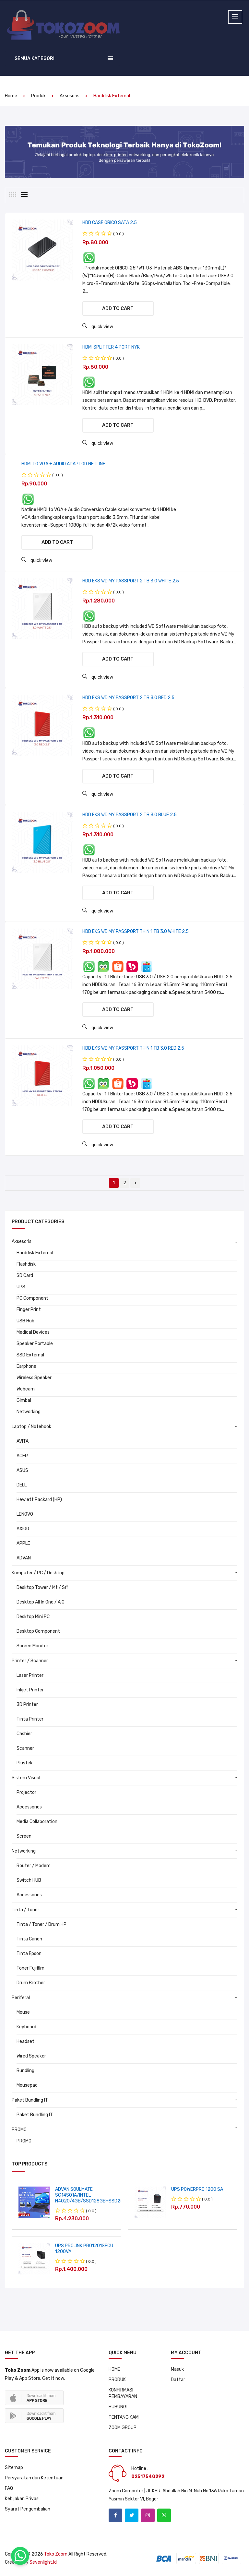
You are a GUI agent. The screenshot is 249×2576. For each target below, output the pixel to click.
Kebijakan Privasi (22, 2498)
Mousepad (27, 2085)
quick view (97, 326)
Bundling (25, 2070)
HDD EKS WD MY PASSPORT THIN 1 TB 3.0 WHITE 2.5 (135, 931)
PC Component (32, 1298)
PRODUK (117, 2379)
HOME (114, 2369)
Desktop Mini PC (33, 1616)
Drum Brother (31, 1983)
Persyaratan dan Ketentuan (34, 2478)
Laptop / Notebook (31, 1426)
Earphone (26, 1366)
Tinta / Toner (25, 1910)
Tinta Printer (30, 1719)
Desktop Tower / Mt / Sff (42, 1587)
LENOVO (25, 1514)
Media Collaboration (37, 1821)
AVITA (23, 1441)
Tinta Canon (29, 1939)
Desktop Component (38, 1631)
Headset (25, 2041)
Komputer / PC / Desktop (38, 1573)
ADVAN (24, 1558)
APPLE (23, 1543)
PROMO (19, 2129)
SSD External (30, 1355)
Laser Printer (30, 1675)
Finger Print (29, 1309)
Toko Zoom (55, 2554)
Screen (24, 1836)
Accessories (29, 1807)
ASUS (22, 1470)
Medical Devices (33, 1332)
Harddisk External (35, 1253)
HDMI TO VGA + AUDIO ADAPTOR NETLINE (63, 464)
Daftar (178, 2379)
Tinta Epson (29, 1953)
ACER (22, 1456)
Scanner (25, 1748)
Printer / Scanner (30, 1661)
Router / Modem (34, 1865)
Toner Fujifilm (30, 1968)
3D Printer (27, 1704)
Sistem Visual (26, 1778)
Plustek (24, 1763)
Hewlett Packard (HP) (39, 1499)
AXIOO (23, 1529)
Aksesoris (69, 96)
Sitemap (14, 2467)
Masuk (177, 2369)
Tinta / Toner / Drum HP (41, 1924)
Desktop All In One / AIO (41, 1602)
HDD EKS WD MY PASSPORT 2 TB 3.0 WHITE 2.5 (130, 581)
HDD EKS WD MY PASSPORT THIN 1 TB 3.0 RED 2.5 (133, 1048)
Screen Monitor (32, 1646)
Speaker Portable (35, 1343)
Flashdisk (26, 1264)
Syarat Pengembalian (27, 2509)
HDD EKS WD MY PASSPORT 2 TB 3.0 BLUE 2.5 (129, 814)
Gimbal (24, 1400)
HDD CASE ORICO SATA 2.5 (109, 222)
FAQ (9, 2488)
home (11, 96)
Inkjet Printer (30, 1690)
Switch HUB (29, 1880)
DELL (22, 1485)
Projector (26, 1792)
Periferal (21, 1997)
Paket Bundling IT (30, 2100)
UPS (21, 1287)
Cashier (24, 1733)
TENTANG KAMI (124, 2417)
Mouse (23, 2012)
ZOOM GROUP (122, 2427)
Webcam (26, 1389)
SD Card (25, 1275)
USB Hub (25, 1321)
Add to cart (118, 308)
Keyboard (26, 2027)
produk (38, 96)
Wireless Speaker (34, 1377)
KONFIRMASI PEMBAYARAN (123, 2393)
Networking (29, 1411)
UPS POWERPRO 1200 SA (197, 2189)
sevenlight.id (43, 2562)
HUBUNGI (118, 2407)
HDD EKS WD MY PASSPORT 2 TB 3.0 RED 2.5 (128, 697)
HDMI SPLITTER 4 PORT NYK (111, 347)
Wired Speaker (31, 2056)
